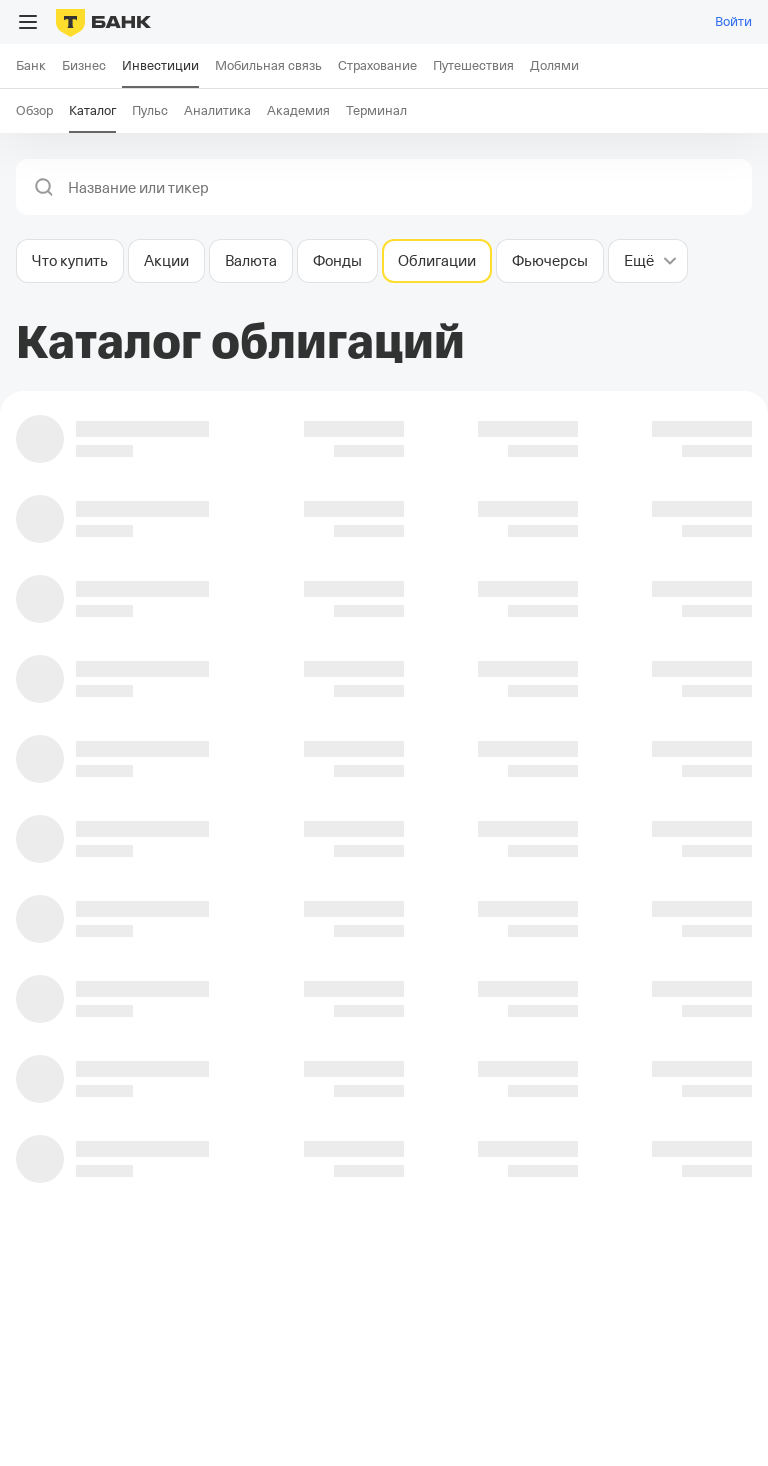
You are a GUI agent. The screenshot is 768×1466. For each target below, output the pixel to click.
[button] (44, 187)
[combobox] (404, 188)
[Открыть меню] (28, 22)
